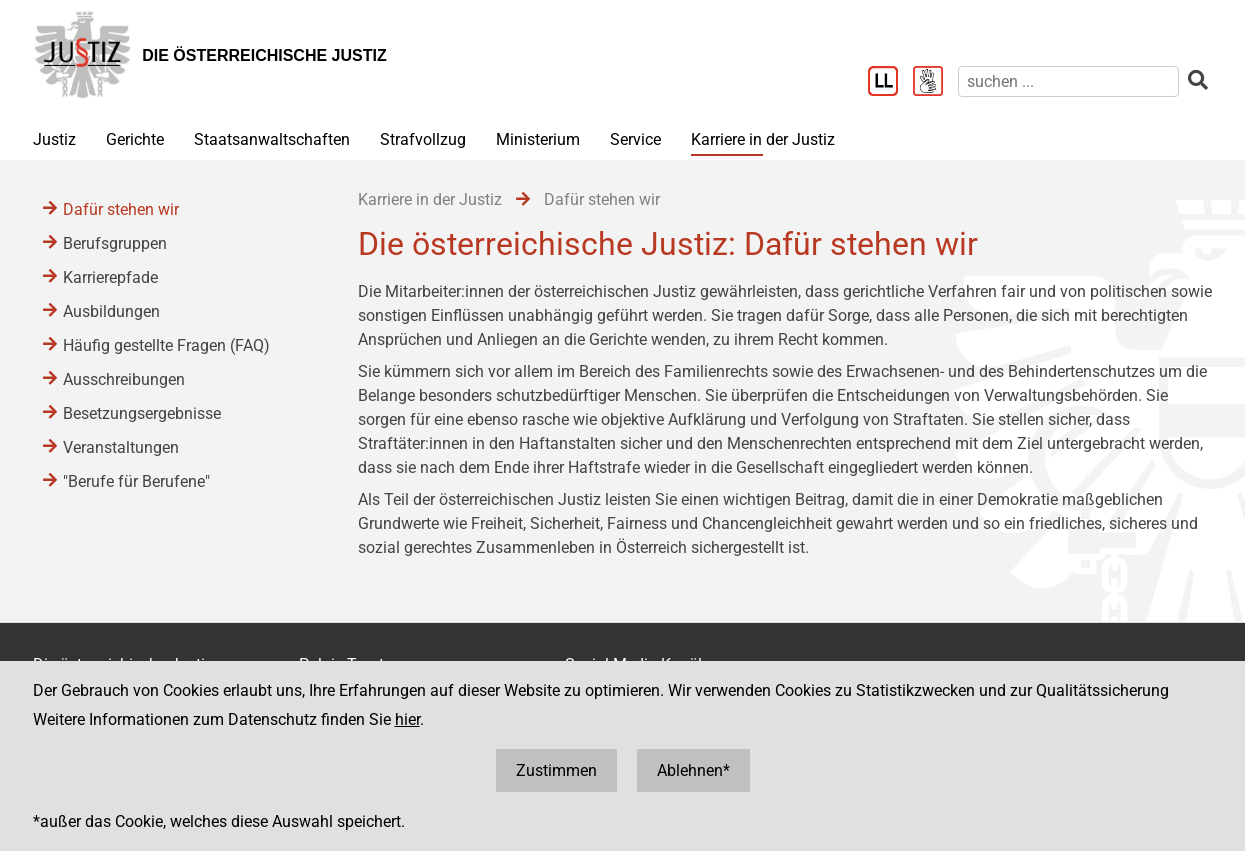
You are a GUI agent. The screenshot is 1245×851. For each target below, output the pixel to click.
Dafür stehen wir (121, 209)
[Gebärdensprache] (935, 83)
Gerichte (135, 139)
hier (407, 719)
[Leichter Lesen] (890, 83)
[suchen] (1068, 81)
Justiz (54, 139)
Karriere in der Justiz (763, 139)
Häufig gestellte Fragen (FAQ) (166, 345)
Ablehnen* (693, 770)
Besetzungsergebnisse (142, 413)
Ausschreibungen (124, 379)
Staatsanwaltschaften (272, 139)
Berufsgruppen (115, 243)
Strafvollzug (423, 139)
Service (635, 139)
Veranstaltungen (121, 447)
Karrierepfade (110, 277)
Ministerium (538, 139)
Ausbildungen (111, 311)
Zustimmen (556, 770)
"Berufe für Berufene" (136, 481)
